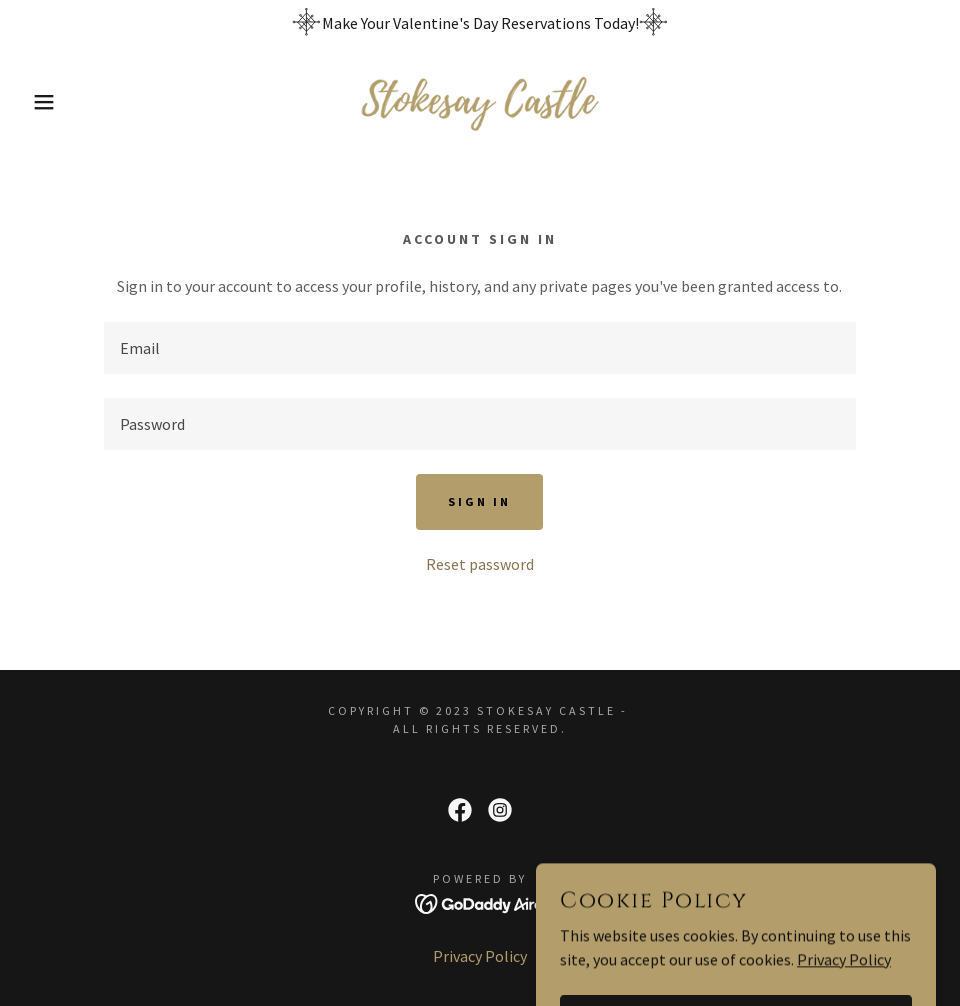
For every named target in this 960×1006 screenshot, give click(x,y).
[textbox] (480, 348)
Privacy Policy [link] (480, 956)
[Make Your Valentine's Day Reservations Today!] (480, 23)
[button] (48, 102)
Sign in (479, 501)
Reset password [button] (480, 564)
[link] (480, 102)
